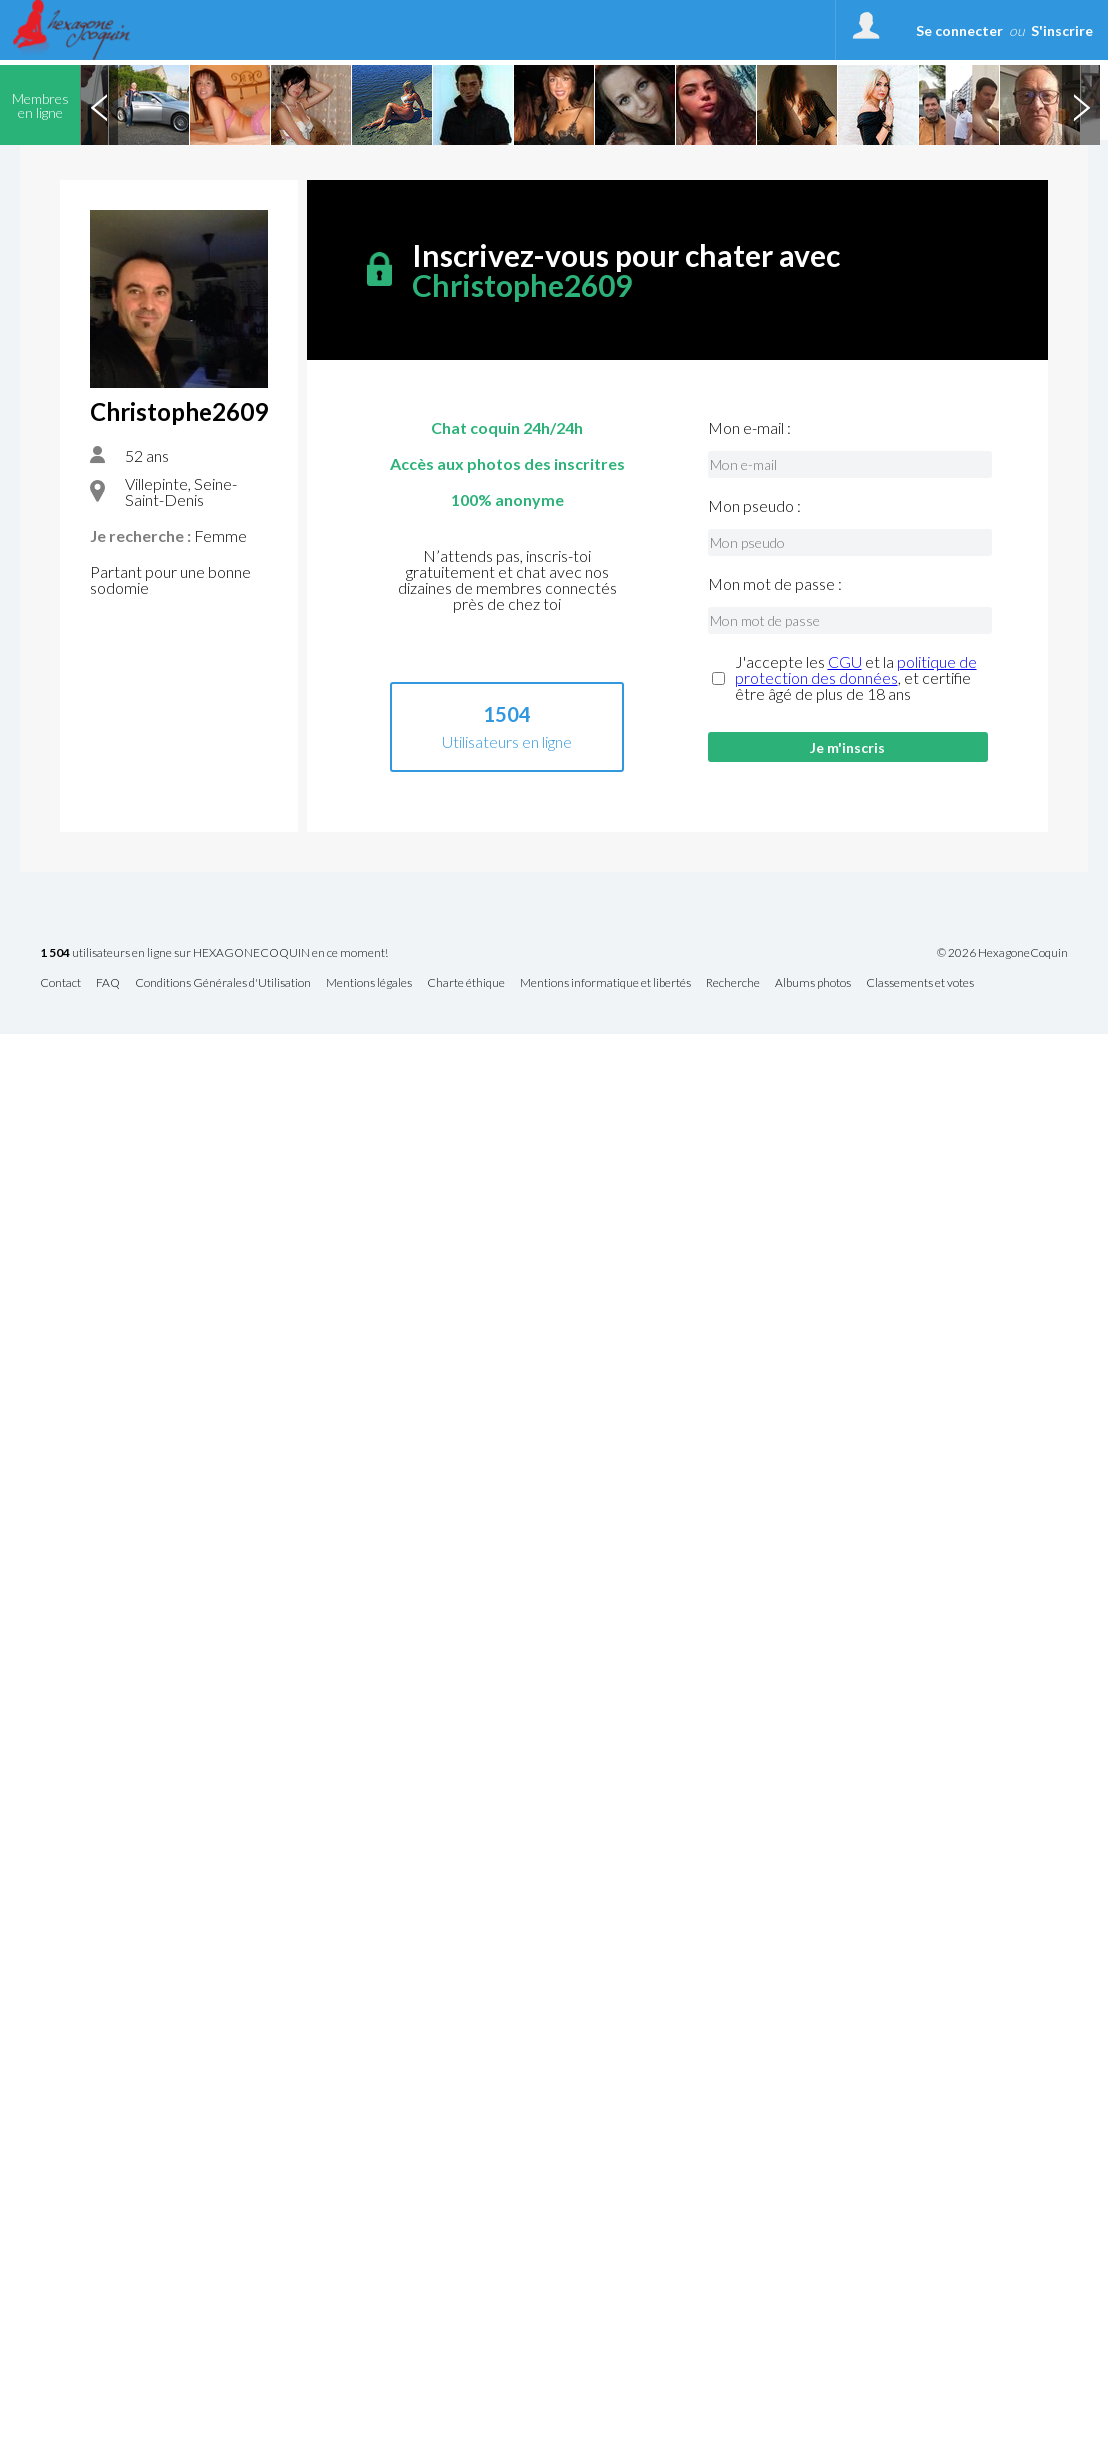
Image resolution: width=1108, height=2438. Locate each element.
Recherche (733, 983)
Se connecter (959, 30)
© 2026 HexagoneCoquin (1002, 953)
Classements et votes (920, 983)
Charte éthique (466, 983)
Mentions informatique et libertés (605, 983)
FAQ (108, 983)
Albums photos (813, 983)
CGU (845, 661)
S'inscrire (1062, 30)
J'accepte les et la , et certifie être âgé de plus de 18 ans (856, 678)
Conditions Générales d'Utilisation (223, 983)
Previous (99, 105)
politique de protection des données (856, 669)
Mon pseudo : (754, 506)
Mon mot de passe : (775, 584)
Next (1081, 105)
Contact (60, 983)
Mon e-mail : (749, 428)
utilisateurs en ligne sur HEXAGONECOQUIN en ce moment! (214, 953)
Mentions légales (369, 983)
